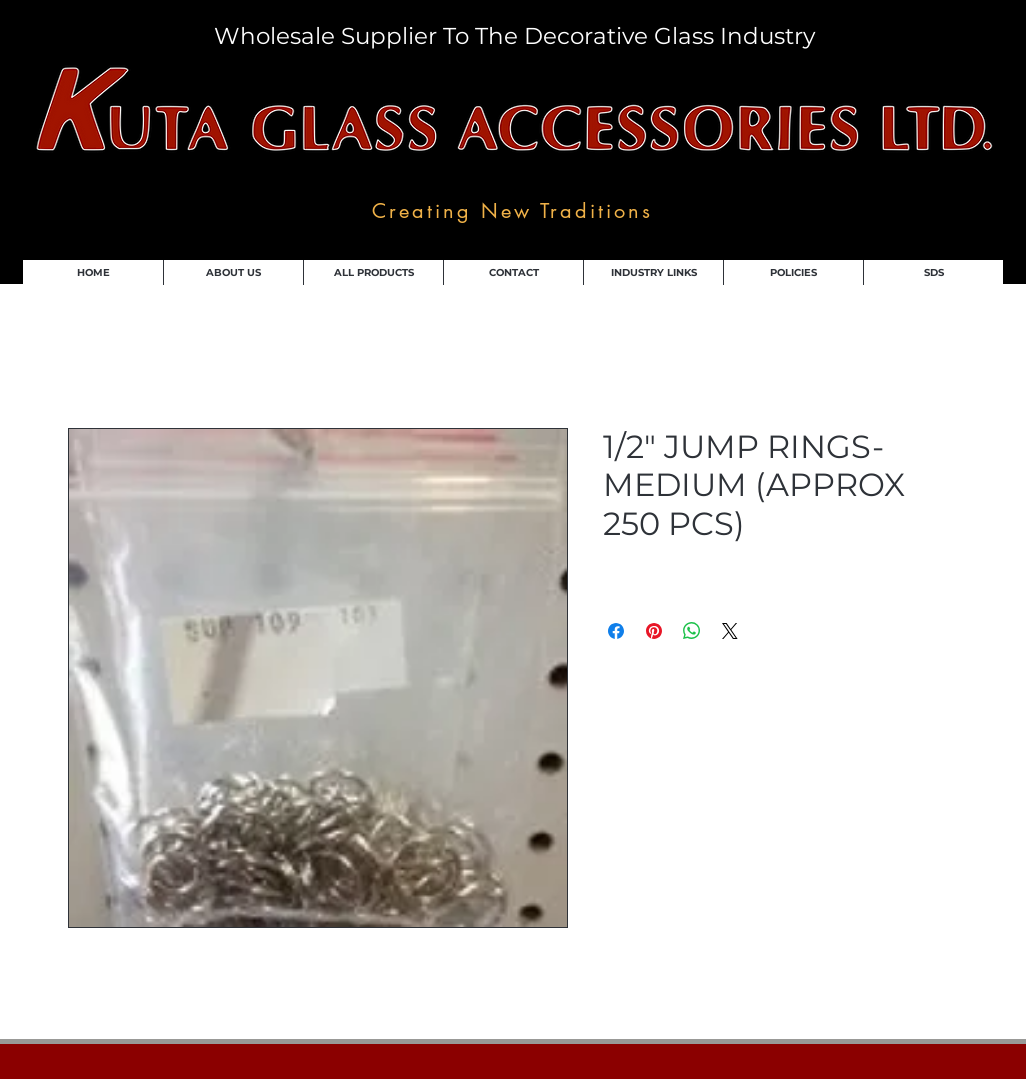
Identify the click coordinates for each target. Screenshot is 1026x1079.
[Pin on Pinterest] (654, 631)
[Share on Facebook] (616, 631)
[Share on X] (730, 631)
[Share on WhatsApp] (692, 631)
